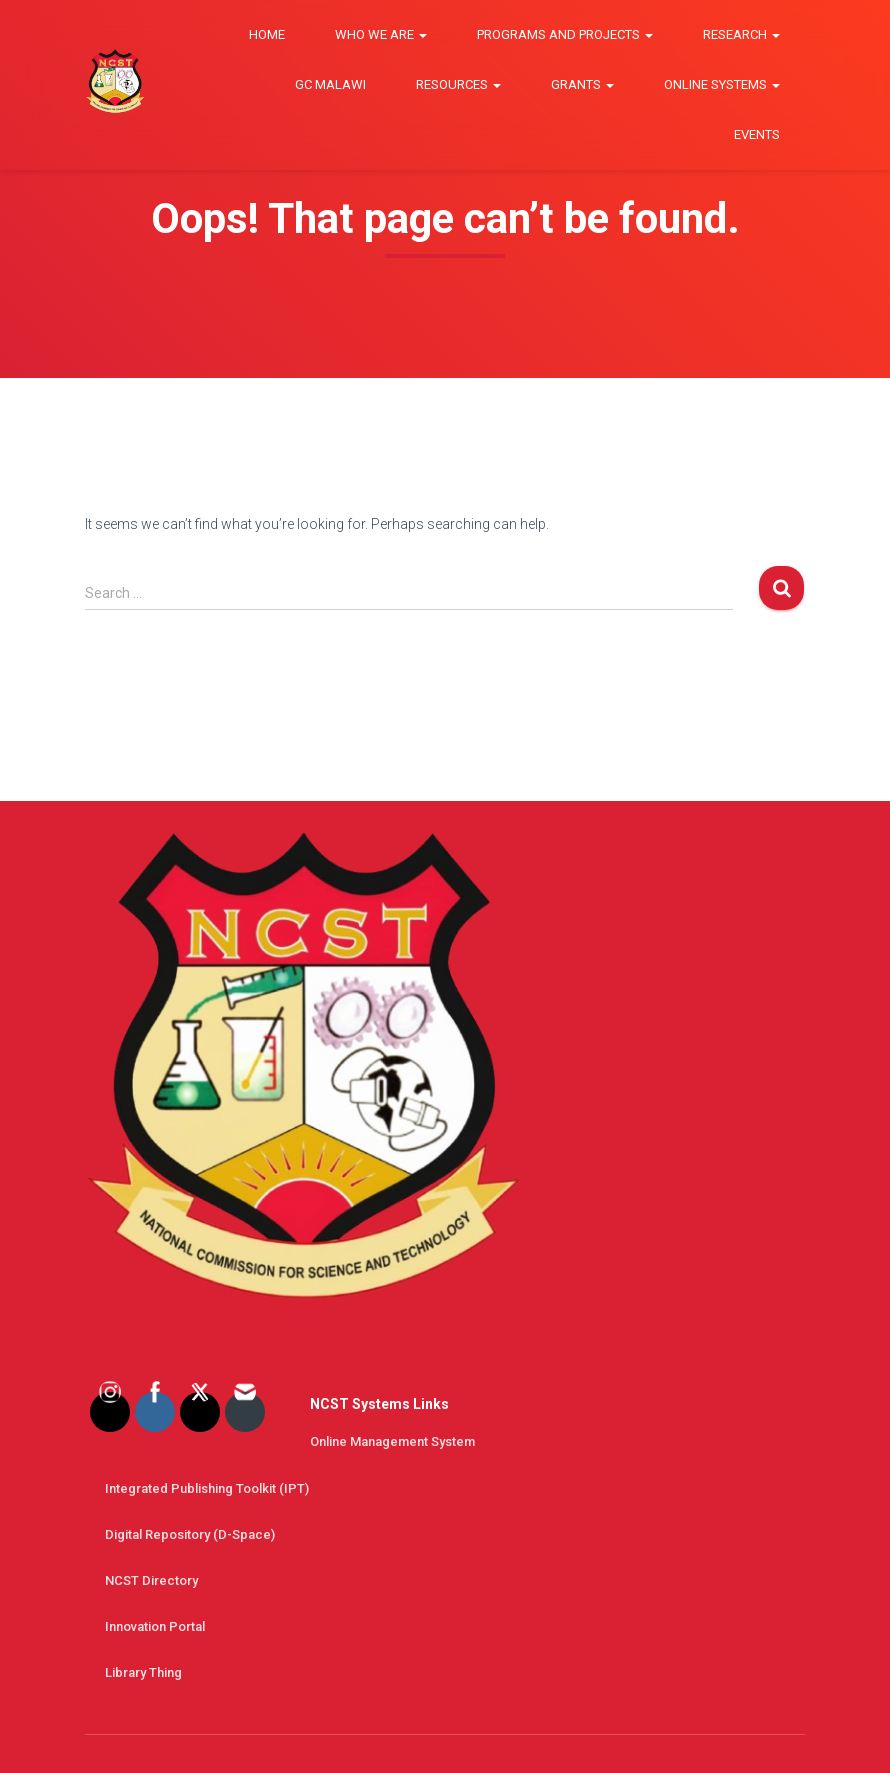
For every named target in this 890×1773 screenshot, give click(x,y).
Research (741, 34)
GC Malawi (330, 84)
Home (267, 34)
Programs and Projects (565, 34)
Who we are (381, 34)
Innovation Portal (155, 1626)
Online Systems (722, 84)
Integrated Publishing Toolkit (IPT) (207, 1488)
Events (757, 134)
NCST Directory (151, 1580)
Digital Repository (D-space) (190, 1534)
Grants (582, 84)
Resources (458, 84)
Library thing (143, 1672)
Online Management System (392, 1441)
